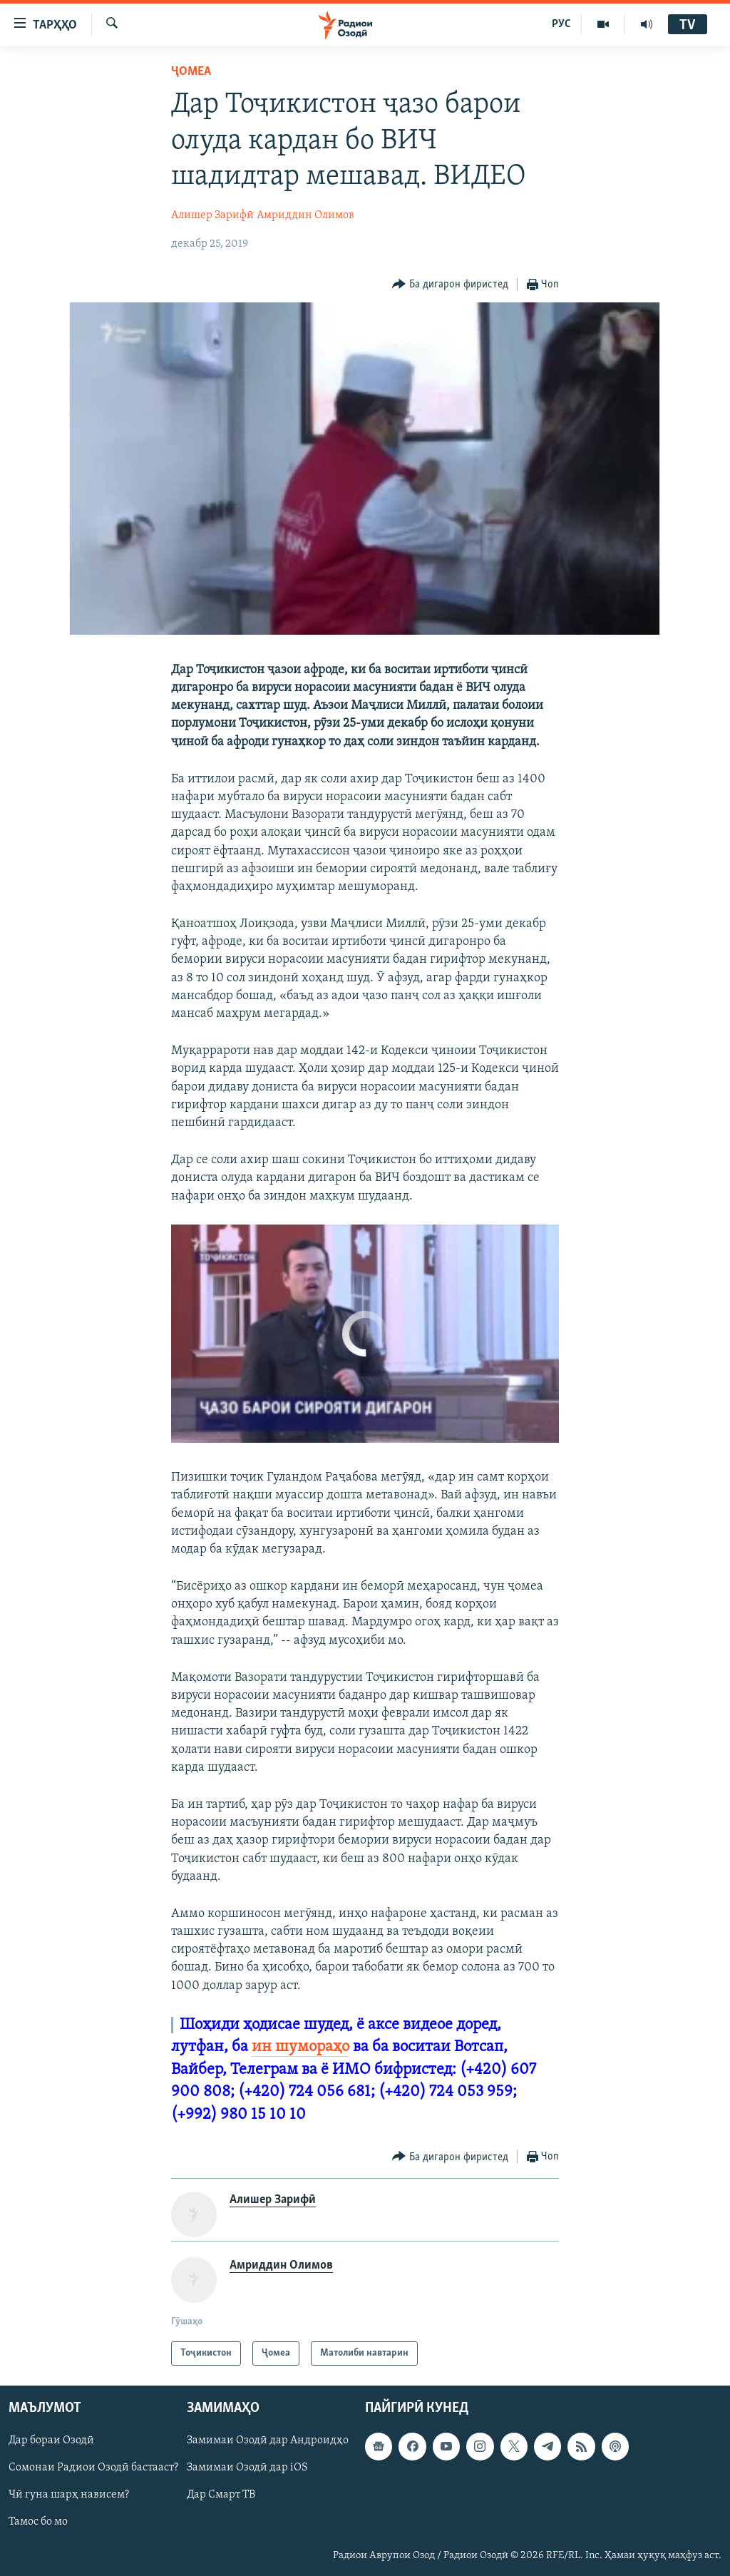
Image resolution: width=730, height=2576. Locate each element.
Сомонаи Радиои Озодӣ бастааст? (93, 2468)
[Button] (450, 285)
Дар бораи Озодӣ (51, 2441)
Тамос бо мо (38, 2522)
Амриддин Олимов (305, 215)
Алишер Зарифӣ (212, 215)
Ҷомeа (191, 71)
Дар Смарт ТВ (221, 2495)
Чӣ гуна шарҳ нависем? (69, 2495)
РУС (561, 24)
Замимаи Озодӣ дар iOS (247, 2468)
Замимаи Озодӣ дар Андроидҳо (268, 2441)
